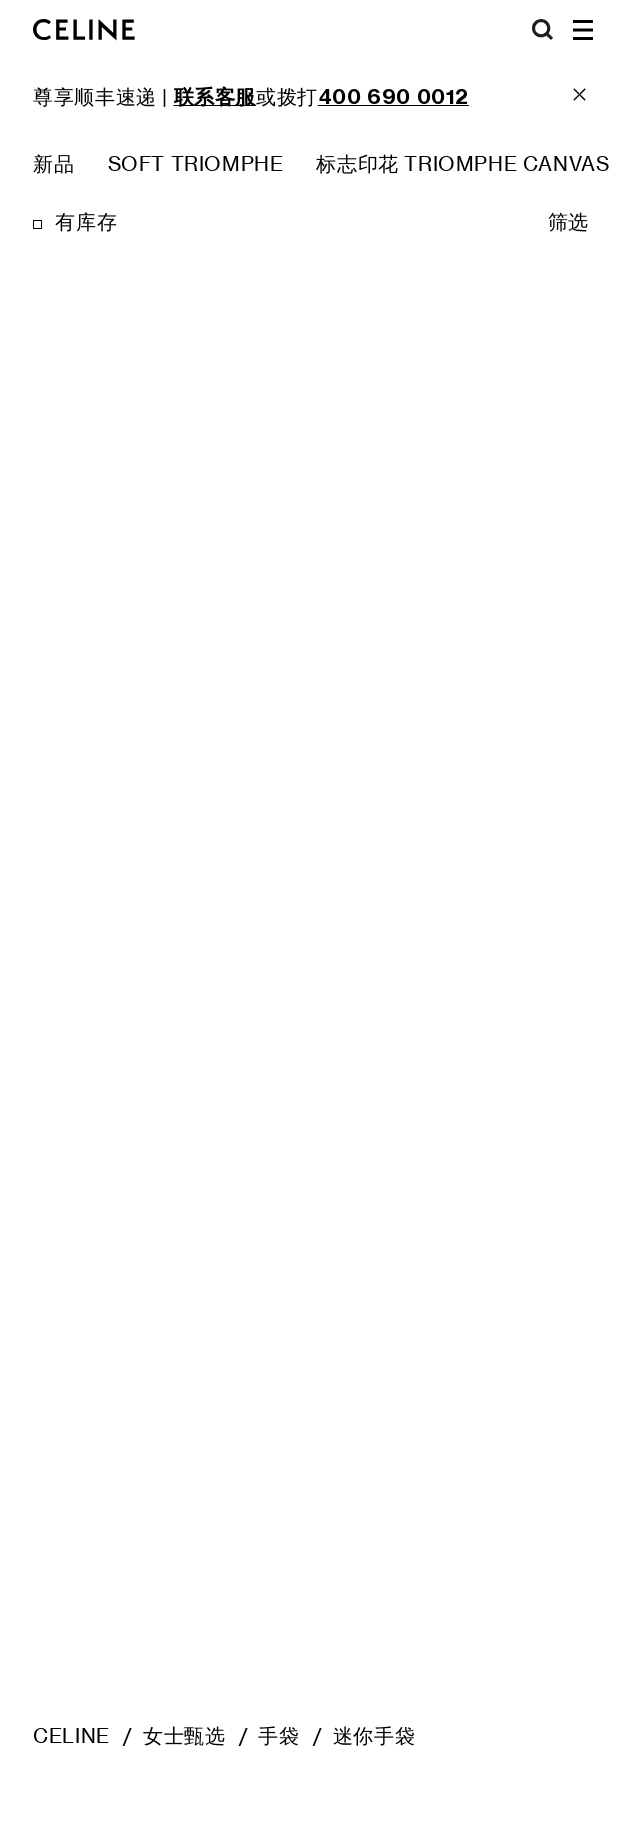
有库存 (86, 222)
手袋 (278, 1736)
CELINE (71, 1736)
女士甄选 (184, 1736)
